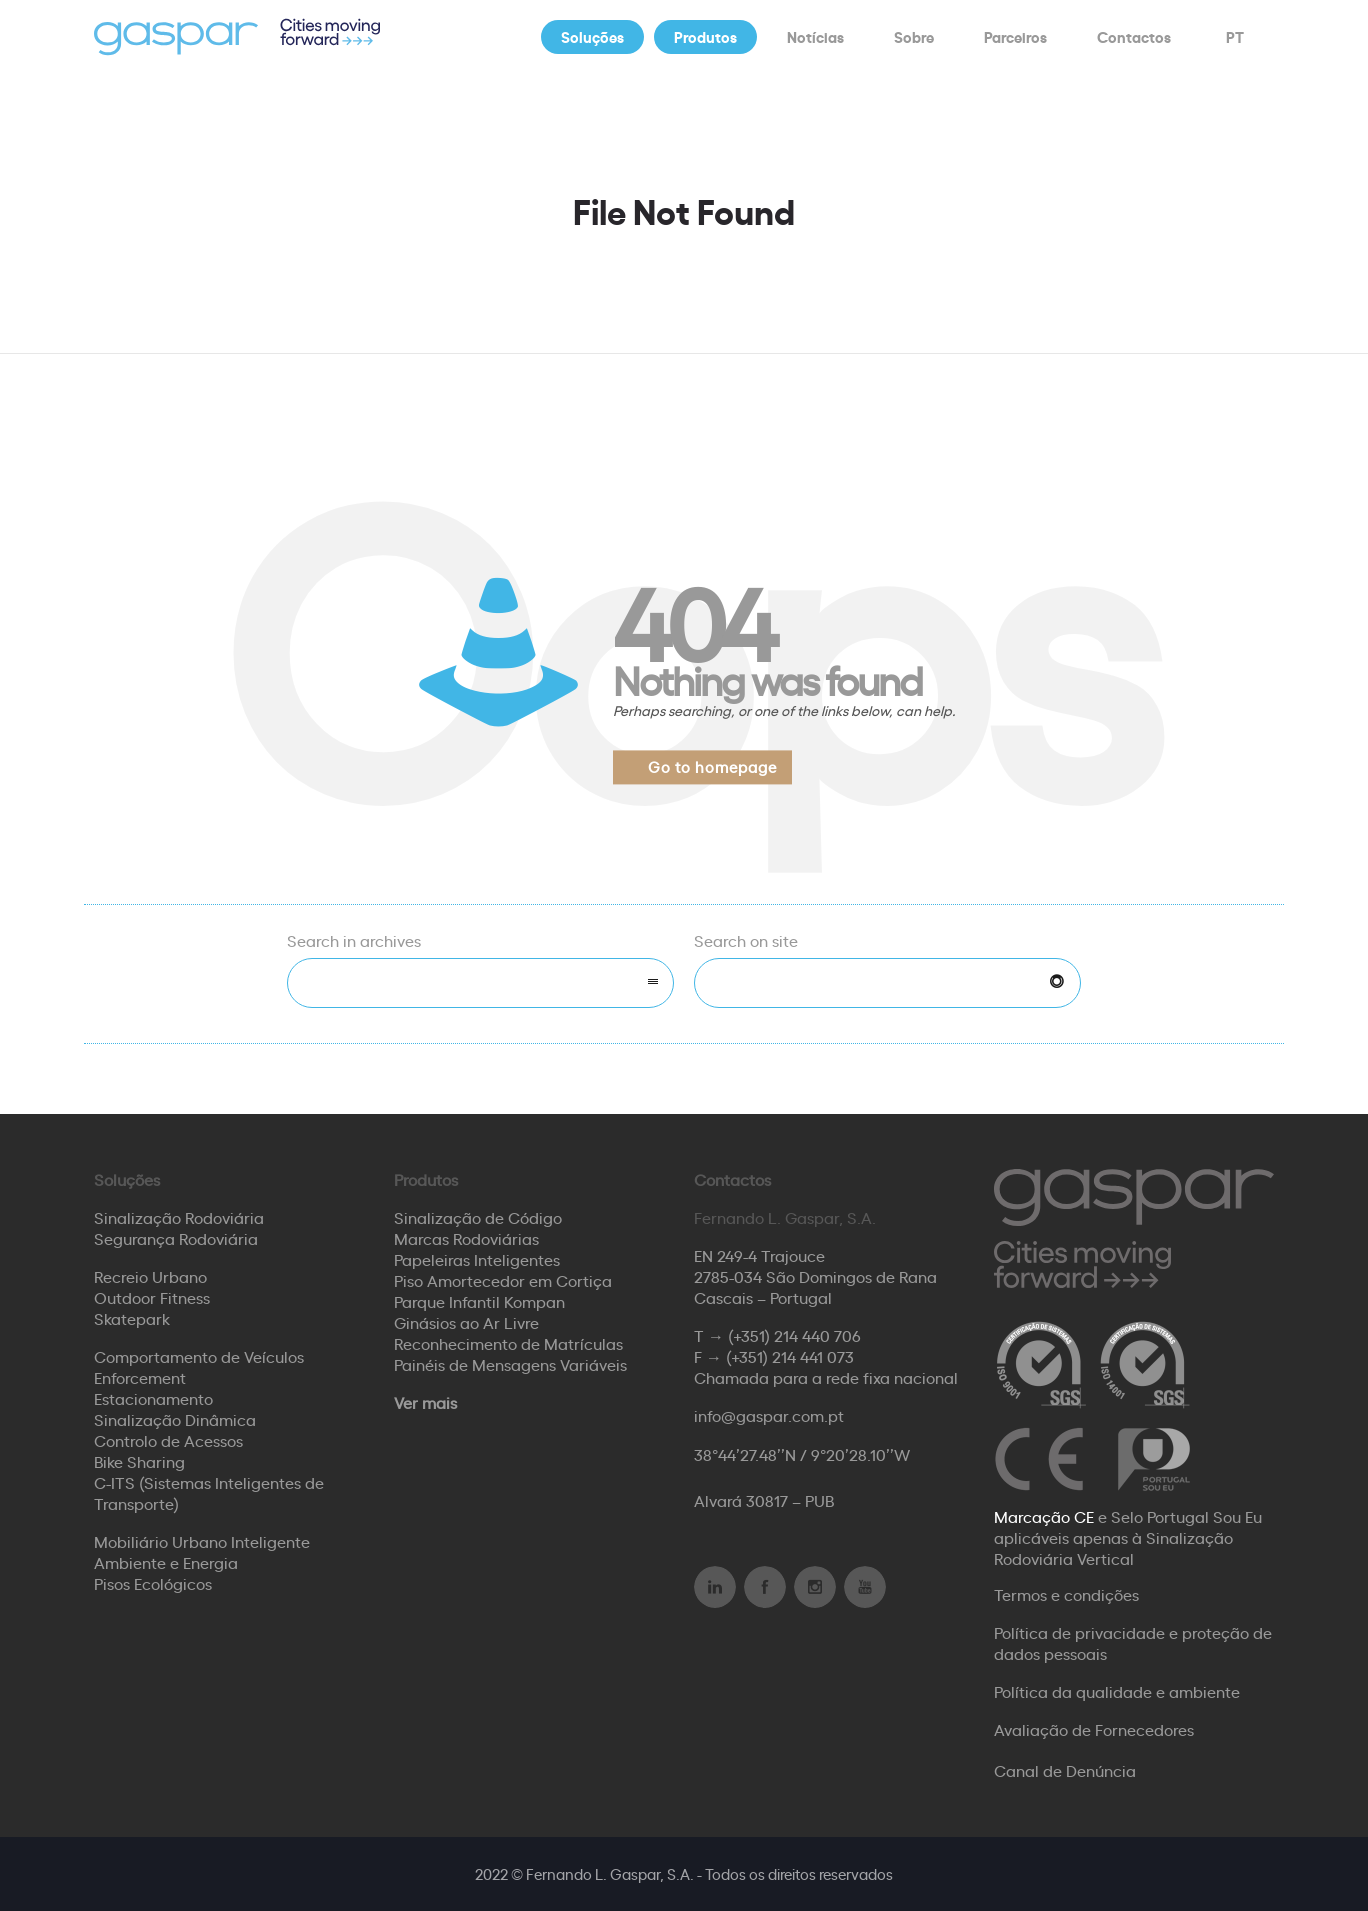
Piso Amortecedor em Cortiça (503, 1280)
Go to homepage (712, 766)
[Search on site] (887, 983)
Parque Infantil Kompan (479, 1301)
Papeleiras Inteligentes (477, 1259)
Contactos (1134, 36)
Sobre (914, 36)
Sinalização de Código (478, 1217)
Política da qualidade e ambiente (1117, 1691)
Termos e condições (1066, 1594)
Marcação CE (1044, 1516)
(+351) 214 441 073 (790, 1356)
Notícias (815, 36)
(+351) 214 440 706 (794, 1335)
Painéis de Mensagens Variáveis (510, 1364)
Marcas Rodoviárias (466, 1238)
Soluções (592, 36)
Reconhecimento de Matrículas (508, 1343)
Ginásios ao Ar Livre (466, 1322)
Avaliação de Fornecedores (1094, 1729)
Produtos (705, 36)
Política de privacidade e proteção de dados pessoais (1133, 1642)
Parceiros (1015, 36)
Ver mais (425, 1402)
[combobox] (480, 983)
